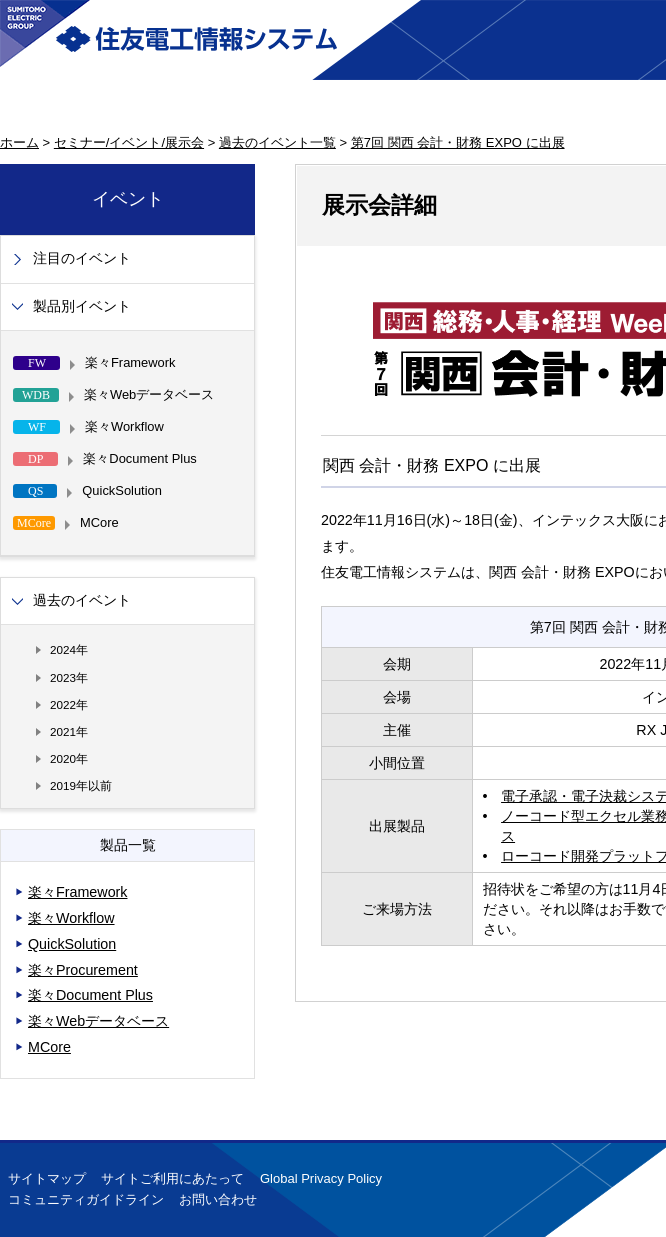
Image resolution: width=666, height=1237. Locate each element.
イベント (128, 199)
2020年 (69, 758)
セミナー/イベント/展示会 (129, 142)
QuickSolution (72, 944)
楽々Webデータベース (98, 1021)
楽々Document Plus (90, 995)
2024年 (69, 649)
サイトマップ (47, 1178)
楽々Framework (78, 892)
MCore (49, 1047)
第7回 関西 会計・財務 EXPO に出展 (458, 142)
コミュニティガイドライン (86, 1199)
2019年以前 (81, 785)
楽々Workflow (71, 918)
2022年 (69, 704)
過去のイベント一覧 (277, 142)
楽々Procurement (83, 970)
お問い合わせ (218, 1199)
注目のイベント (82, 258)
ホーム (19, 142)
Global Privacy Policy (321, 1178)
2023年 (69, 677)
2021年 (69, 731)
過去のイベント (82, 600)
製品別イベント (82, 306)
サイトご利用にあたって (172, 1178)
